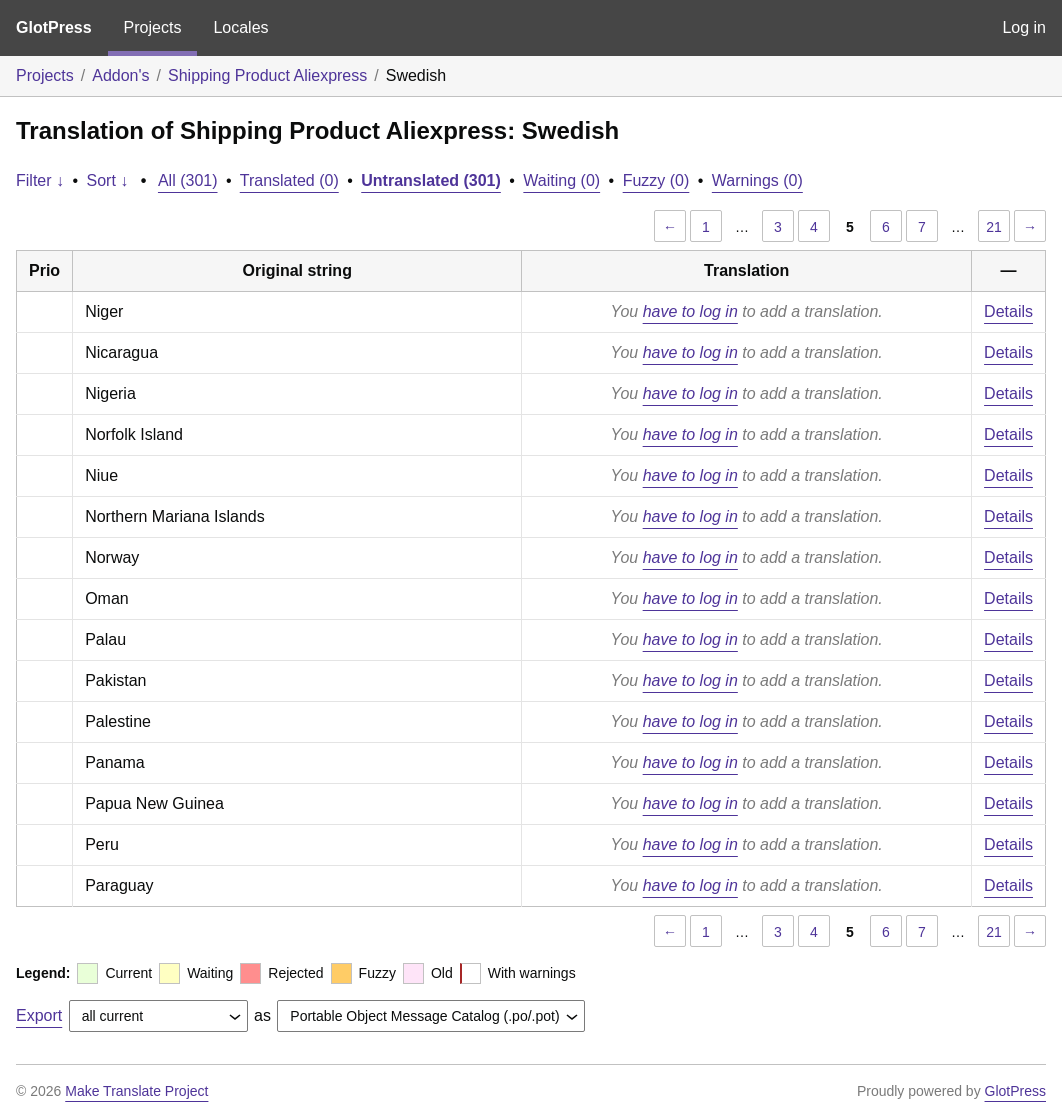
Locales (240, 27)
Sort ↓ (108, 180)
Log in (1024, 27)
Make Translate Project (136, 1091)
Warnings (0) (757, 180)
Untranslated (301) (431, 180)
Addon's (120, 75)
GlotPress (54, 27)
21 (994, 227)
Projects (153, 27)
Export (39, 1015)
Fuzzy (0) (656, 180)
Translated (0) (289, 180)
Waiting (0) (561, 180)
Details (1008, 311)
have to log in (690, 311)
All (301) (188, 180)
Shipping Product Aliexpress (267, 75)
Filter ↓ (40, 180)
